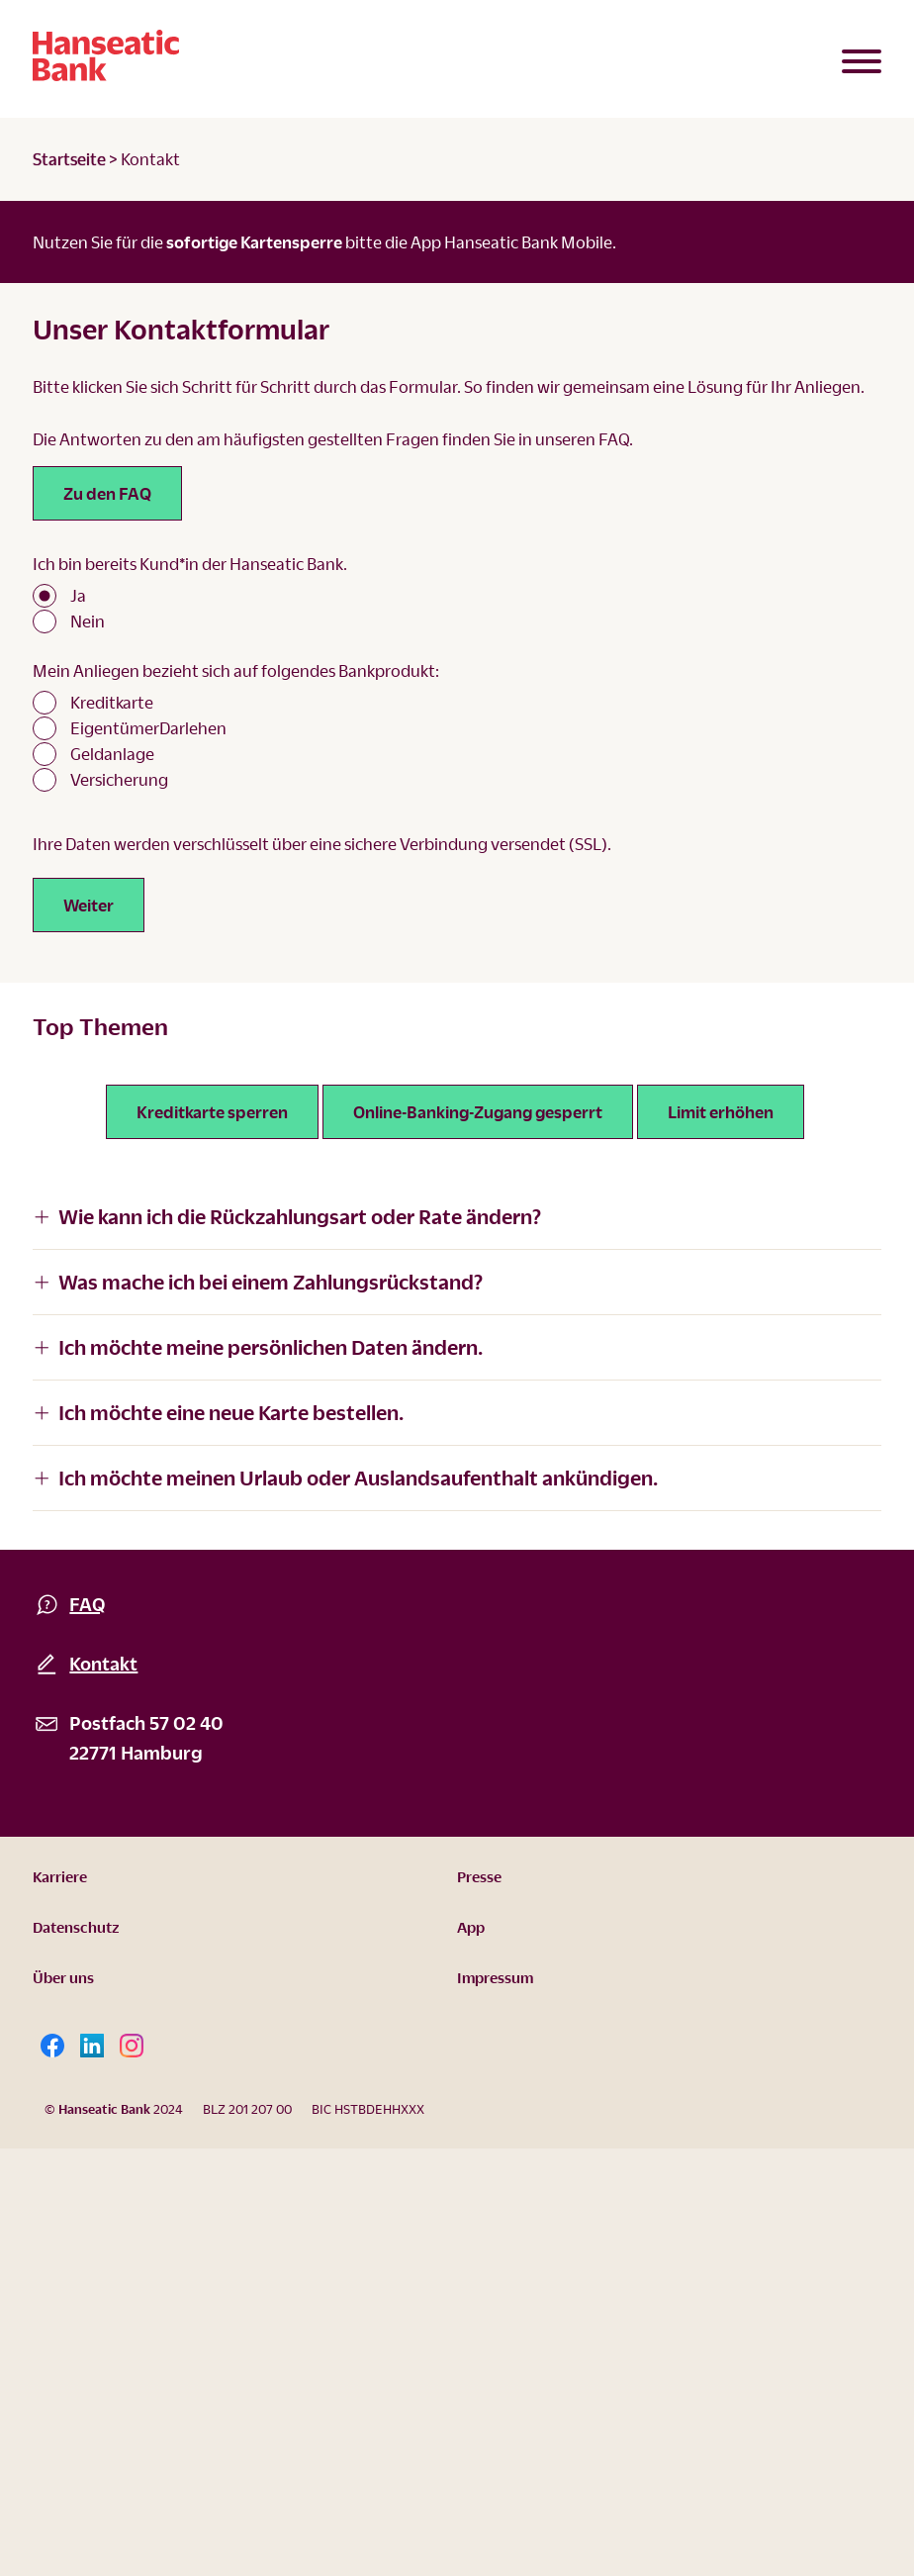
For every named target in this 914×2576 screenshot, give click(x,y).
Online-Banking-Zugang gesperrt (477, 1111)
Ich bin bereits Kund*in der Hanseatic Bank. (190, 563)
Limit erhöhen (721, 1111)
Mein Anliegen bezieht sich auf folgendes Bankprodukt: (236, 670)
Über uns (63, 1977)
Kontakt (103, 1663)
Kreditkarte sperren (212, 1111)
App (471, 1927)
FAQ (87, 1603)
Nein (87, 621)
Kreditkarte (111, 702)
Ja (78, 595)
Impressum (495, 1977)
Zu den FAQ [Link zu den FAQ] (107, 493)
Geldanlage (112, 753)
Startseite (69, 158)
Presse (479, 1876)
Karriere (60, 1876)
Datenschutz (76, 1927)
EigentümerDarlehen (148, 727)
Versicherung (119, 779)
